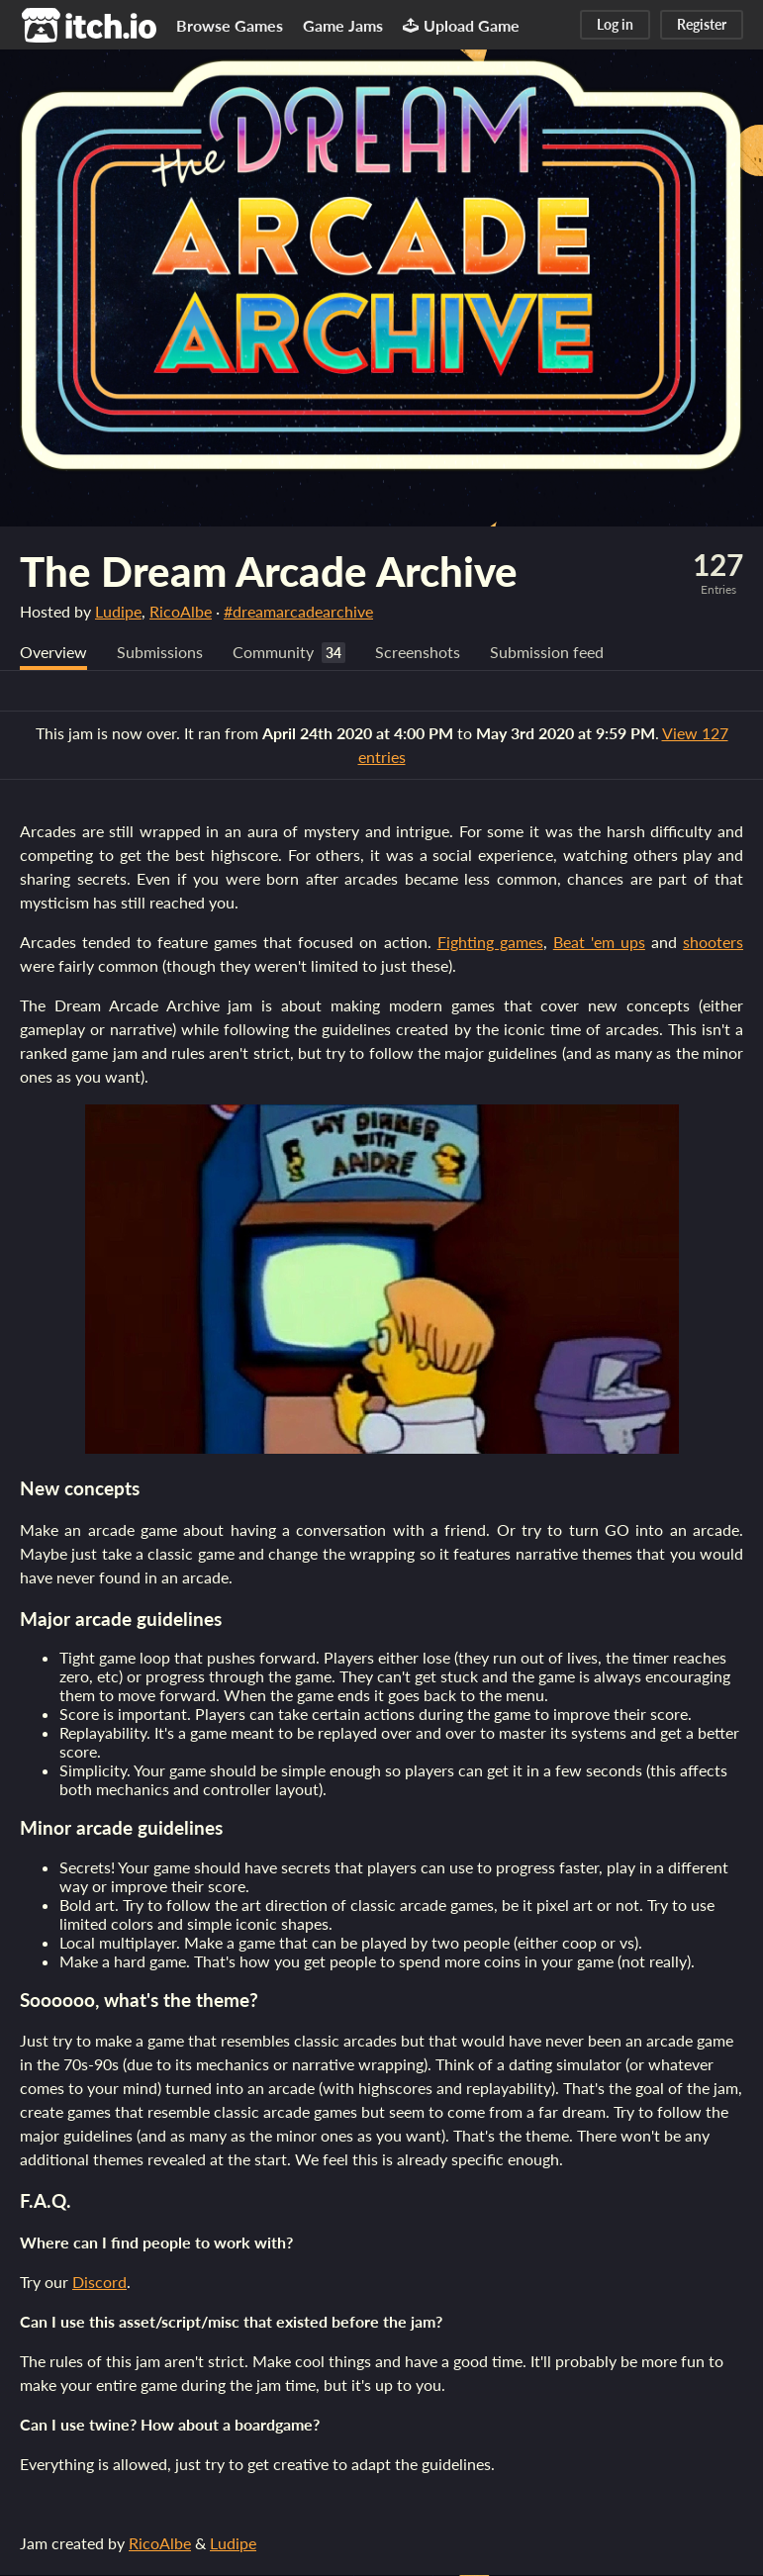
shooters (713, 942)
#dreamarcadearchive (298, 611)
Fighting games (490, 942)
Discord (99, 2282)
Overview (53, 652)
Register (701, 24)
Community (273, 652)
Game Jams (343, 25)
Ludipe (118, 611)
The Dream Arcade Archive (269, 571)
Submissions (160, 652)
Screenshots (417, 652)
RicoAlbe (180, 611)
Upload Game (461, 25)
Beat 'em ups (599, 942)
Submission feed (547, 652)
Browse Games (229, 25)
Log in (615, 24)
